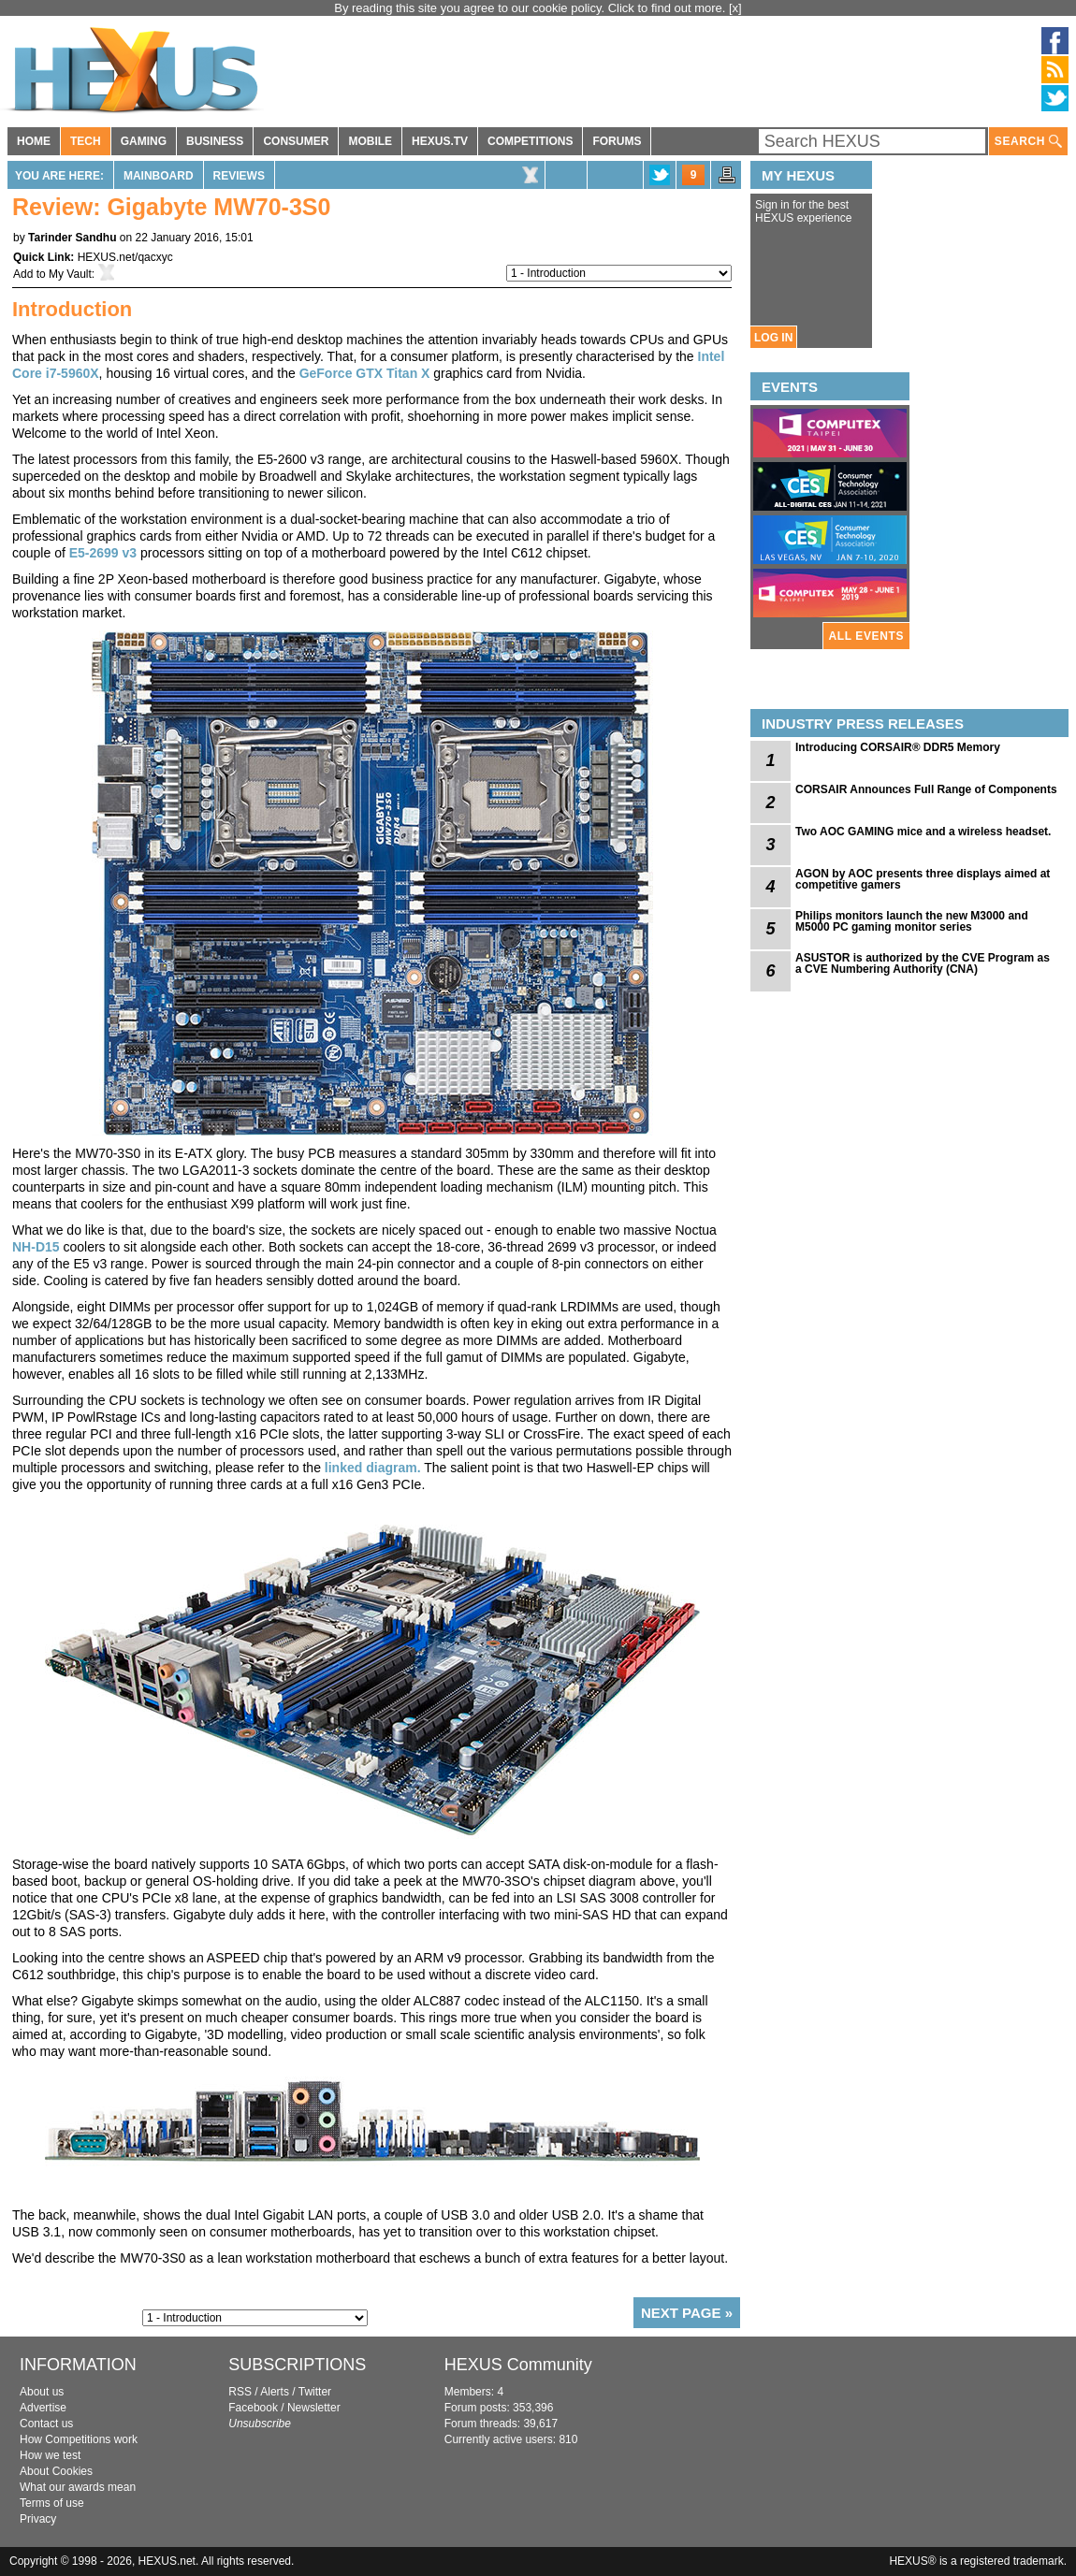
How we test (50, 2455)
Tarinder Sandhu (72, 237)
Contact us (46, 2423)
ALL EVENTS (866, 636)
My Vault (70, 274)
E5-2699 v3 (103, 552)
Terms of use (52, 2503)
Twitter (314, 2391)
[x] (735, 8)
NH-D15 (36, 1246)
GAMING (144, 141)
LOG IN (773, 337)
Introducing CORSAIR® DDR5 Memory (897, 747)
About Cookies (56, 2471)
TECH (85, 141)
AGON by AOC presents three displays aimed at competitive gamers (922, 879)
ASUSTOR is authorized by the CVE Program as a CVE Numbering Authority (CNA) (922, 963)
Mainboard (159, 175)
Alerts (274, 2391)
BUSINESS (214, 141)
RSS (240, 2391)
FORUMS (616, 141)
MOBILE (370, 141)
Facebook (253, 2407)
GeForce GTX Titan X (364, 373)
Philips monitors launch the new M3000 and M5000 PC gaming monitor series (911, 921)
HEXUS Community (518, 2364)
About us (42, 2391)
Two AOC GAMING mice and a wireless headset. (923, 831)
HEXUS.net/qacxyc (125, 257)
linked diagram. (373, 1467)
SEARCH (1028, 142)
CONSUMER (295, 141)
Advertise (43, 2407)
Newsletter (314, 2407)
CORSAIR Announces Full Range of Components (926, 789)
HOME (34, 141)
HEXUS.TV (440, 141)
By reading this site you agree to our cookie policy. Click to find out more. (531, 8)
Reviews (239, 175)
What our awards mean (78, 2487)
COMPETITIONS (530, 141)
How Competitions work (79, 2439)
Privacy (38, 2518)
